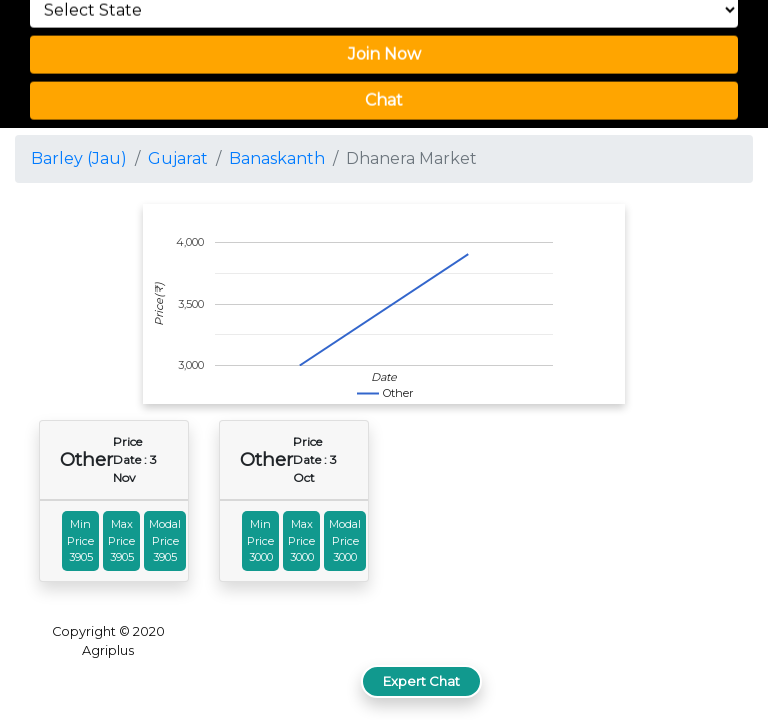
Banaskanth (277, 158)
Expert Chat (421, 681)
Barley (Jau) (79, 158)
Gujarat (178, 158)
